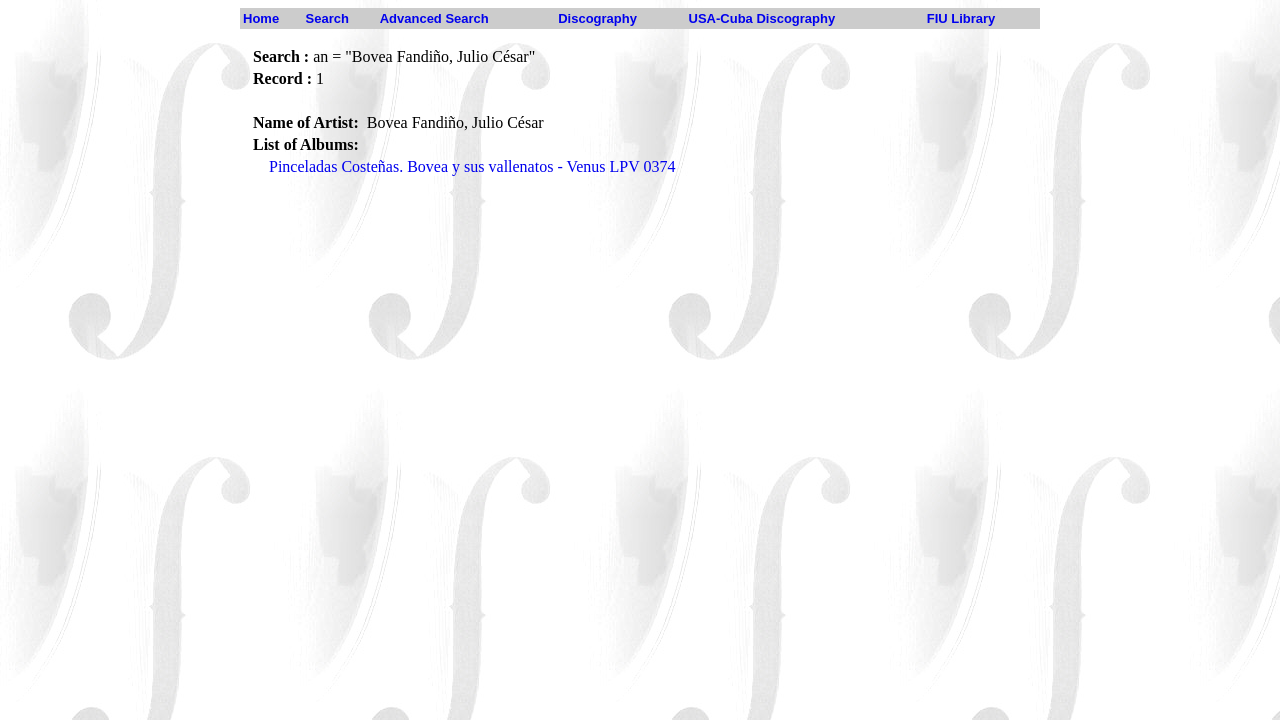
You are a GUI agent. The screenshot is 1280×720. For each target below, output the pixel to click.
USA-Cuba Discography (762, 18)
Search (327, 18)
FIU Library (961, 18)
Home (261, 18)
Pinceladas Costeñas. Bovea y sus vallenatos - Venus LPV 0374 (472, 166)
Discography (597, 18)
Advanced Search (434, 18)
